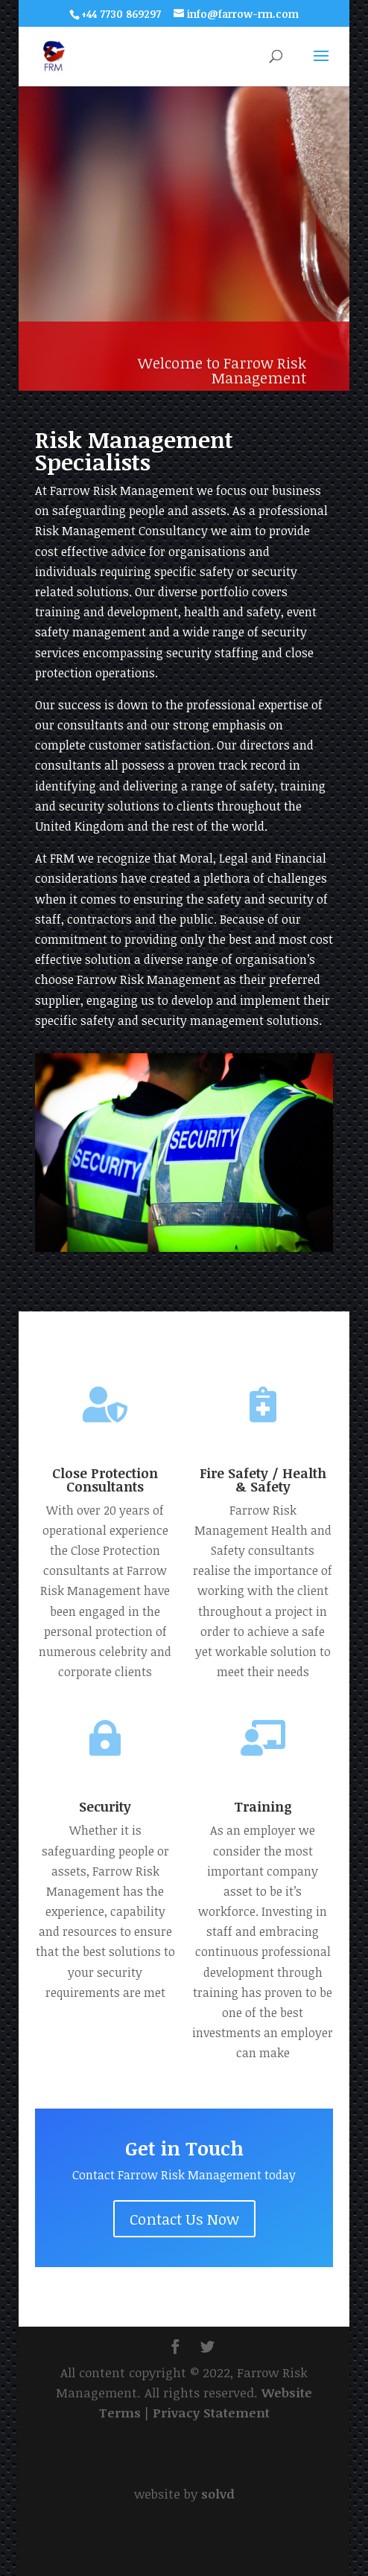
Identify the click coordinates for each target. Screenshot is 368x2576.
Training (263, 1806)
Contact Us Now (184, 2218)
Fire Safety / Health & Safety (263, 1479)
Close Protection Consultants (105, 1479)
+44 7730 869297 (121, 14)
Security (105, 1806)
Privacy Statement (211, 2412)
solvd (218, 2493)
